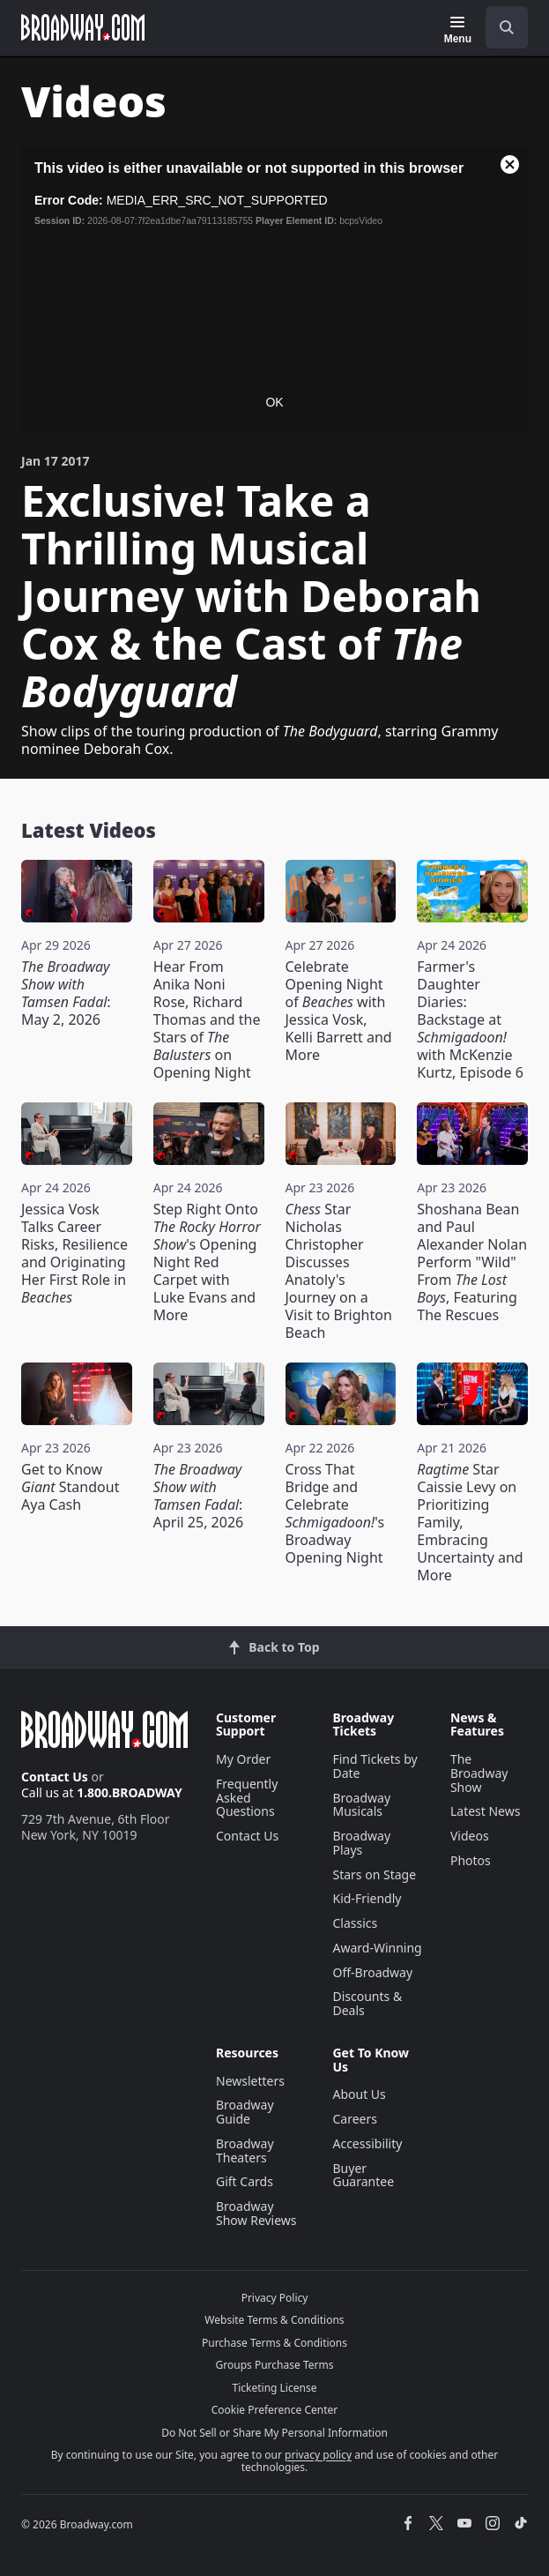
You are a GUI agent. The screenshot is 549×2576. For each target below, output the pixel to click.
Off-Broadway (372, 1972)
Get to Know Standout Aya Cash (70, 1487)
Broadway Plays (361, 1842)
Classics (354, 1923)
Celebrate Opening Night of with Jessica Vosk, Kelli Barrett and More (339, 1010)
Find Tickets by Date (374, 1766)
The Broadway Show (479, 1773)
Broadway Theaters (245, 2150)
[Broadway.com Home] (83, 27)
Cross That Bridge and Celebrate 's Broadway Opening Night (335, 1513)
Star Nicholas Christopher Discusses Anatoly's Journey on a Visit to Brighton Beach (339, 1270)
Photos (470, 1860)
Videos (469, 1835)
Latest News (485, 1811)
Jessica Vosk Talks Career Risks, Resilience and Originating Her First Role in (74, 1253)
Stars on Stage (374, 1874)
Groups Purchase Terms (275, 2364)
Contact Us (54, 1776)
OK (274, 402)
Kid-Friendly (366, 1898)
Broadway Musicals (361, 1804)
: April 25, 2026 (198, 1496)
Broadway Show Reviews (256, 2213)
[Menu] (457, 30)
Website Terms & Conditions (274, 2319)
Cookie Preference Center (274, 2409)
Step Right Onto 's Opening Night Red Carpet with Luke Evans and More (207, 1262)
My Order (243, 1759)
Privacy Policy (274, 2297)
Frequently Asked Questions (247, 1797)
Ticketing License (275, 2387)
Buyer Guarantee (363, 2175)
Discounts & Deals (367, 2003)
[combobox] (499, 27)
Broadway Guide (245, 2111)
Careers (354, 2118)
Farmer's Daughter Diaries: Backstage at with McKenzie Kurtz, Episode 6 (470, 1019)
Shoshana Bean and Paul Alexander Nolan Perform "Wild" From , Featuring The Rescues (472, 1262)
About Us (358, 2094)
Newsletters (250, 2080)
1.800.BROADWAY (129, 1792)
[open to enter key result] (507, 27)
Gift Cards (244, 2181)
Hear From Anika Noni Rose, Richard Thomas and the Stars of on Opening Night (207, 1019)
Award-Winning (376, 1947)
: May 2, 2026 (66, 993)
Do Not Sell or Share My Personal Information (274, 2432)
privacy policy (318, 2454)
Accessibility (367, 2143)
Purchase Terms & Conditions (274, 2342)
